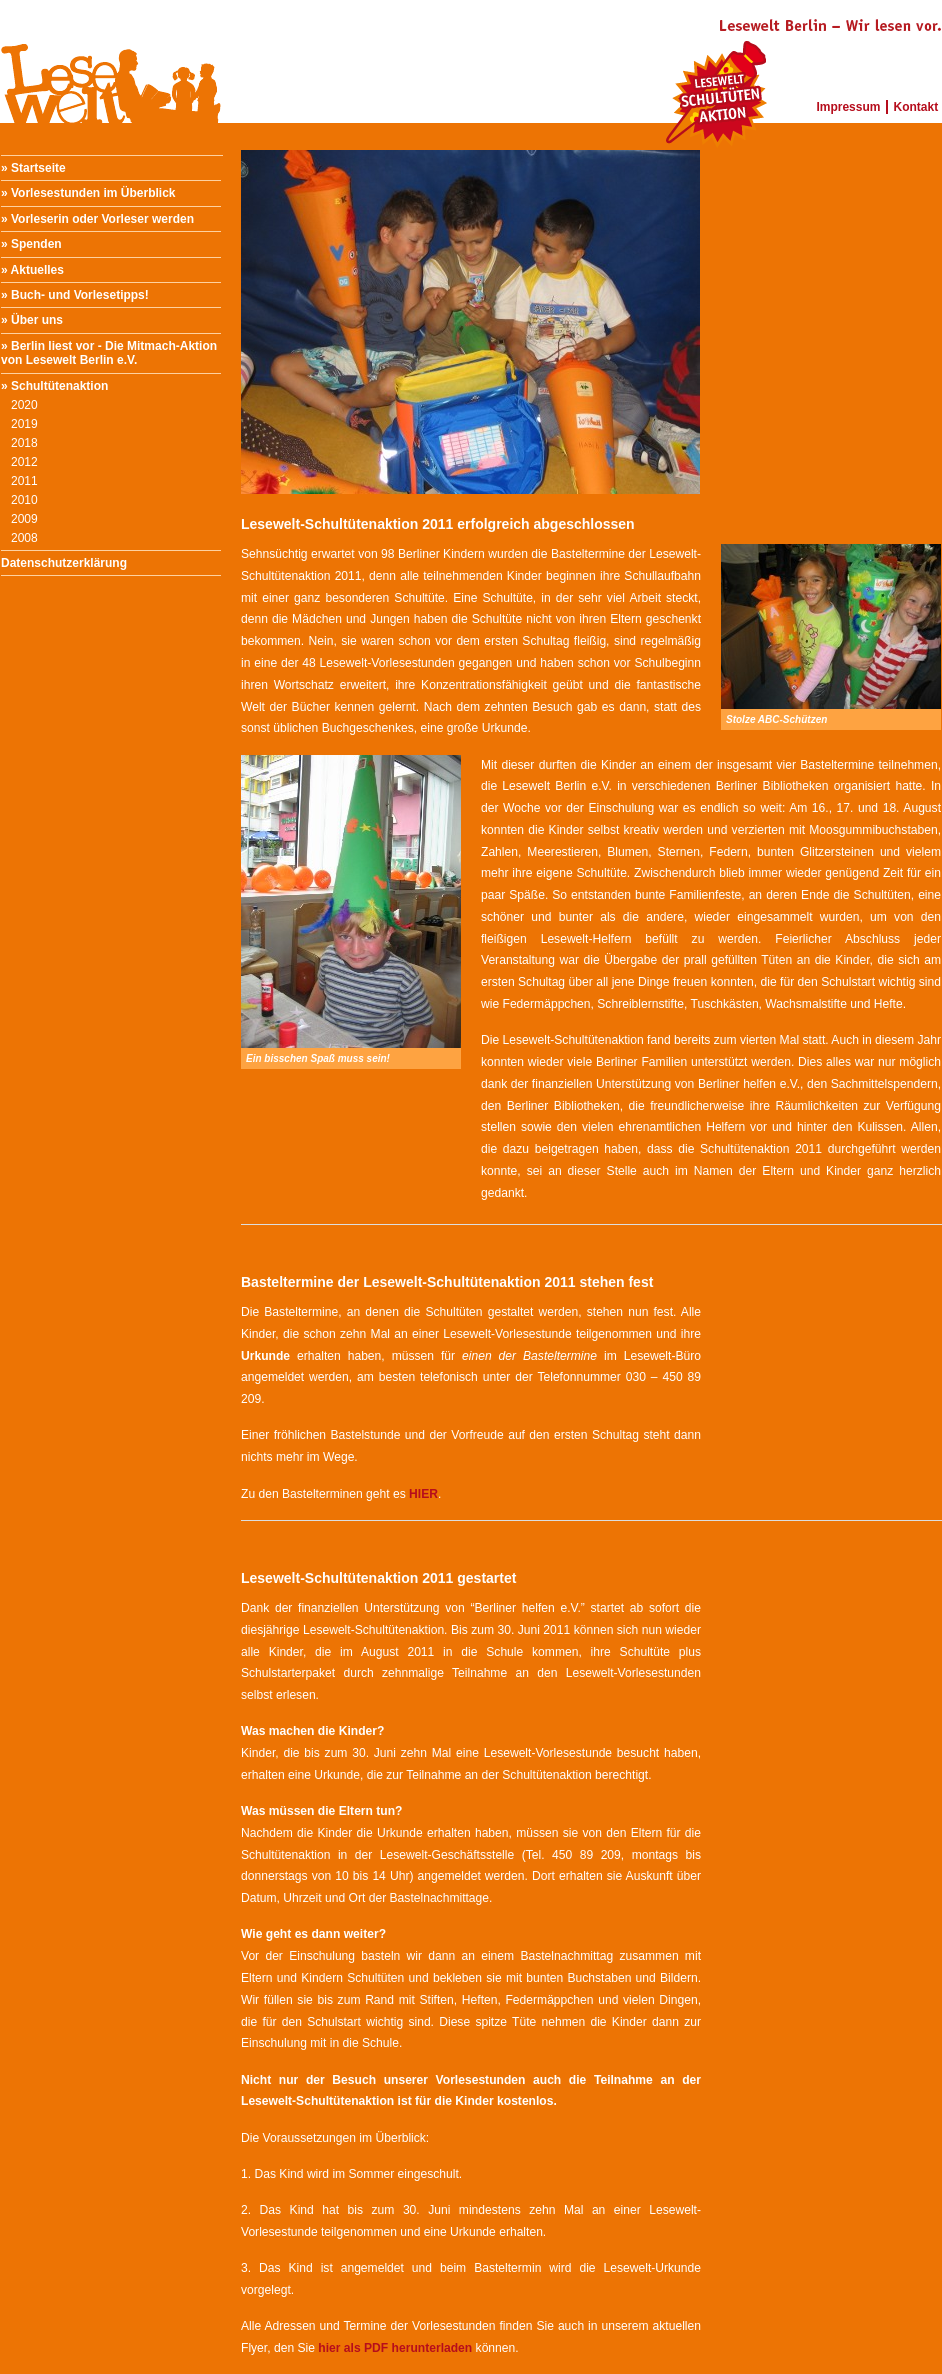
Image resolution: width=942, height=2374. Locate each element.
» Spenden (31, 244)
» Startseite (33, 168)
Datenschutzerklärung (64, 563)
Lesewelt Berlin (111, 60)
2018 (24, 443)
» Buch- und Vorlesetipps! (75, 295)
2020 (24, 405)
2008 (24, 538)
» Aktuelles (32, 270)
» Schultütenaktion (54, 386)
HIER (423, 1494)
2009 (24, 519)
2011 (24, 481)
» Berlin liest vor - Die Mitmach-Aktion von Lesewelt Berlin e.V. (109, 353)
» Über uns (32, 320)
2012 (24, 462)
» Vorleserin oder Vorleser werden (97, 219)
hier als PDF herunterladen (395, 2348)
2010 (24, 500)
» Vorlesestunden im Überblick (88, 193)
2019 (24, 424)
